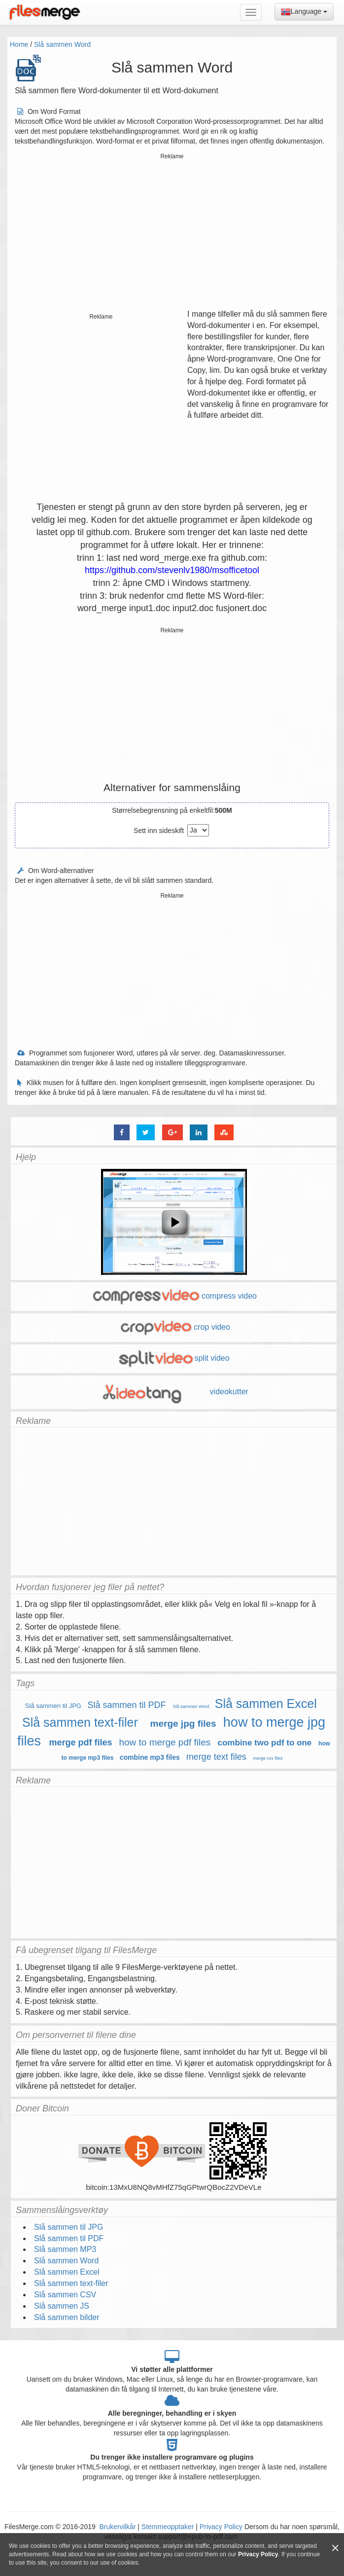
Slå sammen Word (62, 44)
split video (173, 1358)
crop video (173, 1327)
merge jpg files (183, 1723)
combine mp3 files (150, 1757)
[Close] (335, 2548)
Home (19, 44)
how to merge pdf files (164, 1742)
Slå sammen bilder (67, 2317)
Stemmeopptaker (167, 2527)
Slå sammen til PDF (127, 1705)
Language (304, 12)
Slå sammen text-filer (80, 1722)
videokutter (173, 1391)
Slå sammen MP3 (65, 2249)
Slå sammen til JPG (53, 1705)
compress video (174, 1296)
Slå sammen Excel (266, 1703)
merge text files (216, 1757)
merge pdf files (80, 1742)
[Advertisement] (172, 232)
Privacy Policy (221, 2527)
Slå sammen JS (61, 2306)
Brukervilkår (119, 2527)
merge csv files (268, 1758)
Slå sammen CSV (65, 2294)
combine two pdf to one (265, 1742)
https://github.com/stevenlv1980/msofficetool (172, 570)
